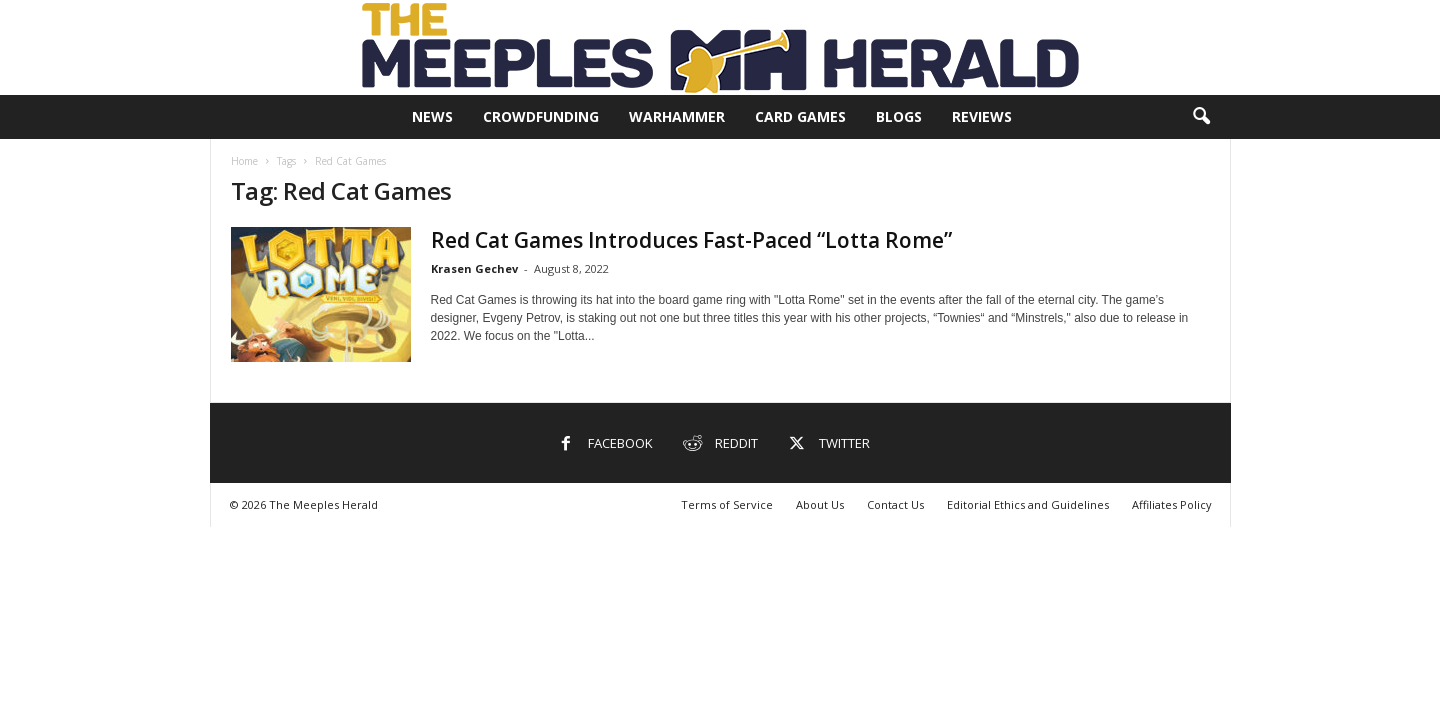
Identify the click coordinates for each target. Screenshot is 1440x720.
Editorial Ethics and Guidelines (1028, 504)
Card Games (800, 116)
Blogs (899, 116)
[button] (1201, 117)
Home (244, 161)
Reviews (982, 116)
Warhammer (677, 116)
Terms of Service (727, 504)
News (432, 116)
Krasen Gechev (474, 268)
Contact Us (895, 504)
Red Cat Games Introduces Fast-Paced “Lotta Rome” (691, 240)
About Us (820, 504)
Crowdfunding (541, 116)
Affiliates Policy (1172, 504)
